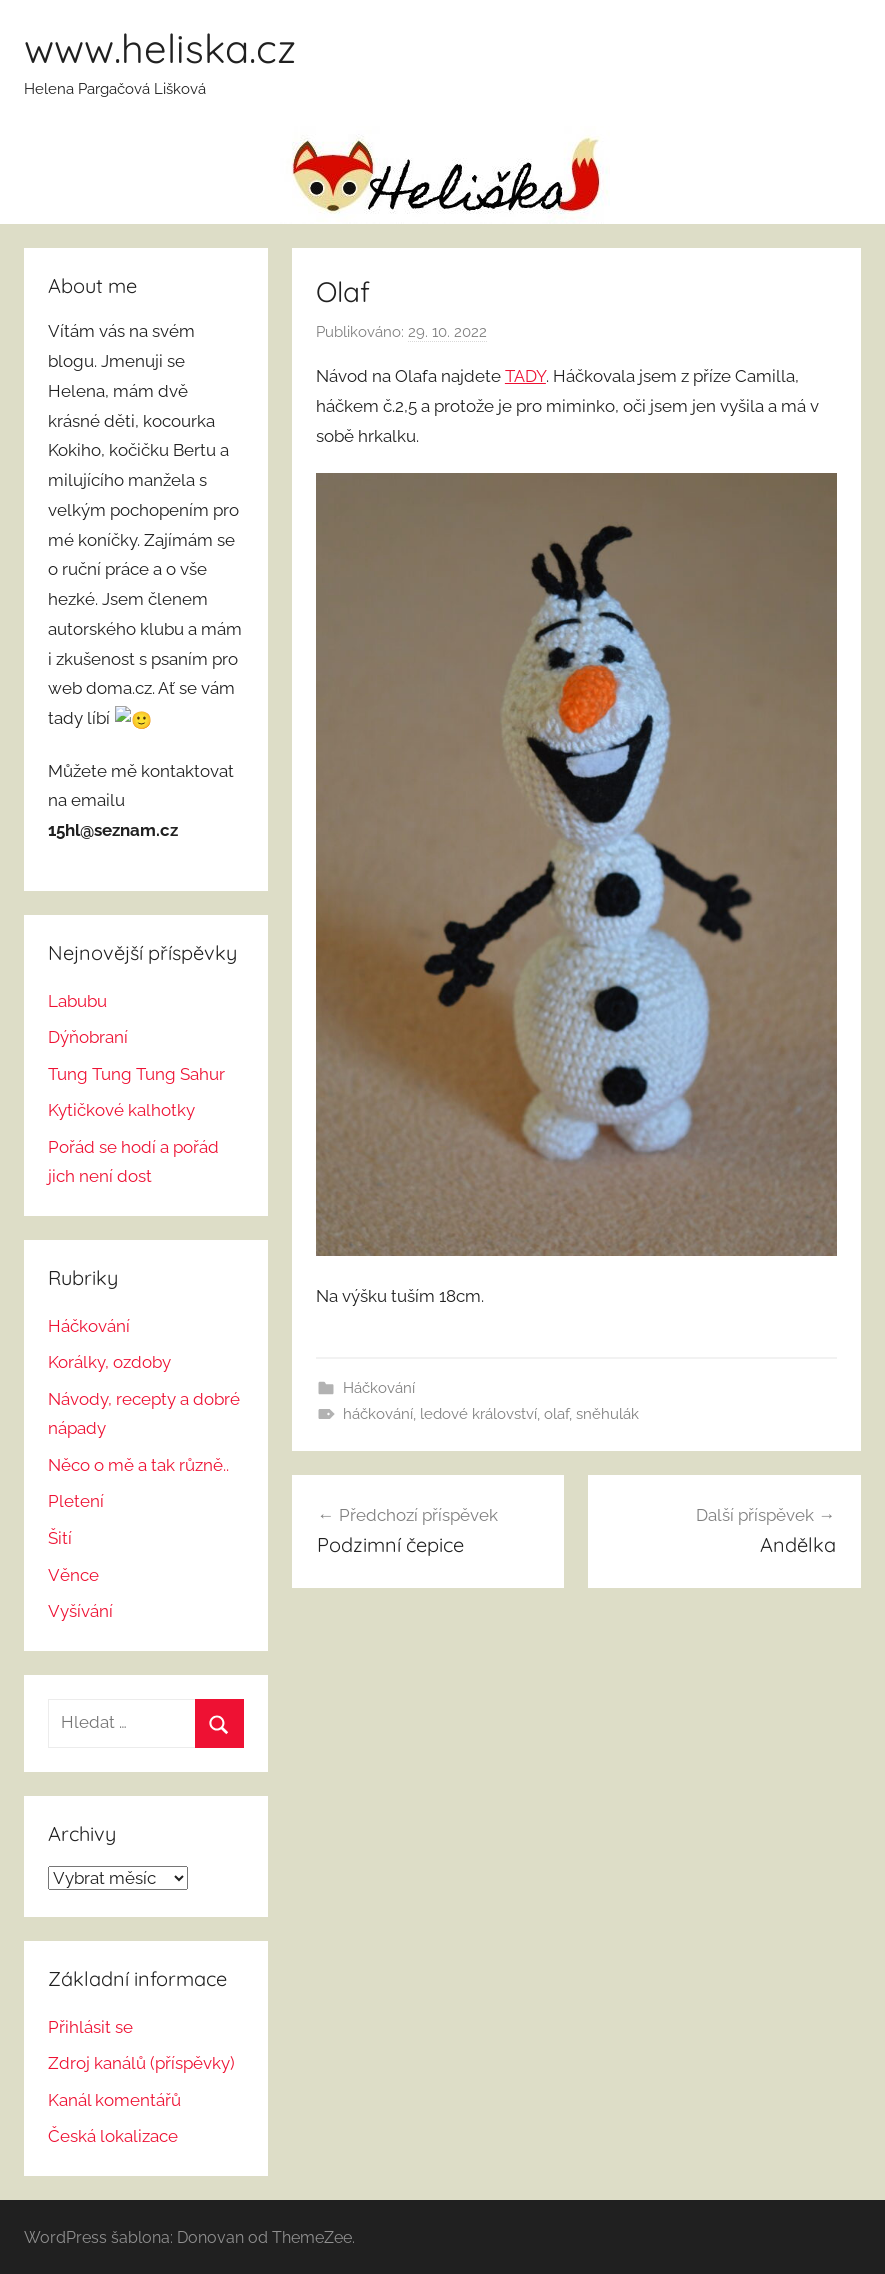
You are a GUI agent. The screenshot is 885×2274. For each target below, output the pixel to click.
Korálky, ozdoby (109, 1360)
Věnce (73, 1573)
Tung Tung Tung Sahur (136, 1072)
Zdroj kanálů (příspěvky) (141, 2062)
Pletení (76, 1500)
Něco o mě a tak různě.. (138, 1463)
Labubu (77, 999)
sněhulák (607, 1414)
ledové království (478, 1414)
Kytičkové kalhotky (121, 1108)
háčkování (378, 1414)
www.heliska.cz (160, 48)
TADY (525, 376)
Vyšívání (80, 1609)
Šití (60, 1536)
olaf (556, 1414)
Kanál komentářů (114, 2098)
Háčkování (379, 1388)
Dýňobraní (88, 1035)
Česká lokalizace (113, 2135)
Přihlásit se (90, 2025)
